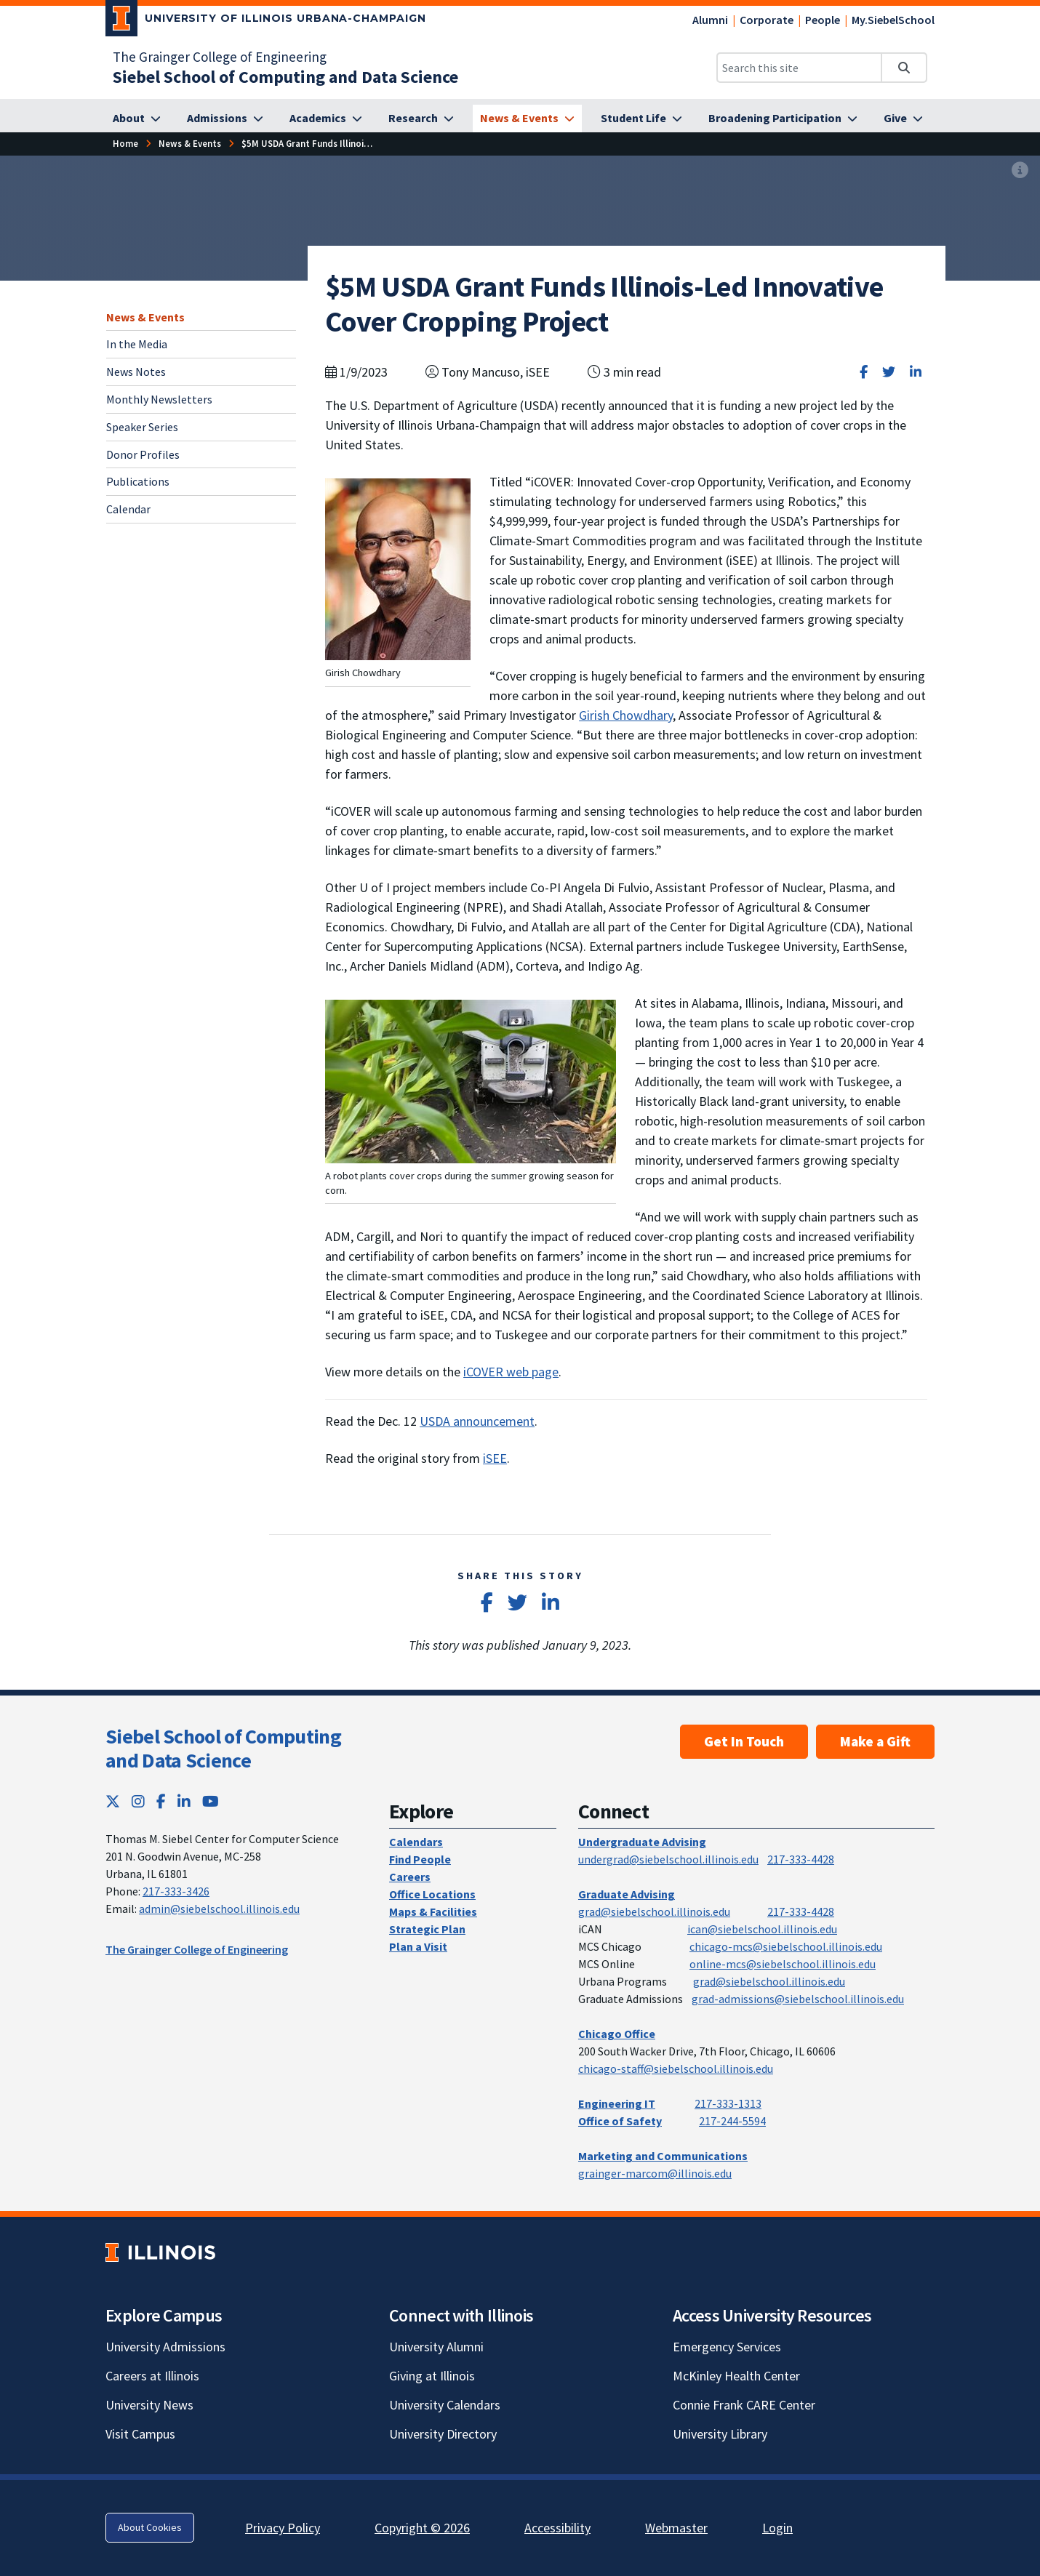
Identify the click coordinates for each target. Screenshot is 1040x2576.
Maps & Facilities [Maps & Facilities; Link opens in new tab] (433, 1911)
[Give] (903, 118)
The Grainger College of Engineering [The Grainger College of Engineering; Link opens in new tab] (220, 56)
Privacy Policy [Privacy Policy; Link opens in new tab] (282, 2527)
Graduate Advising (626, 1894)
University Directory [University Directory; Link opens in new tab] (443, 2433)
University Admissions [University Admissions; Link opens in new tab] (165, 2346)
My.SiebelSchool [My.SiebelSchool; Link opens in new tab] (893, 19)
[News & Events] (527, 118)
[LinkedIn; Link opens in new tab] (184, 1801)
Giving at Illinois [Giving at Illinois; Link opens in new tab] (432, 2375)
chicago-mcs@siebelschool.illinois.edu (785, 1946)
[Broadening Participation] (783, 118)
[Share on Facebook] (864, 372)
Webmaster (676, 2527)
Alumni (710, 19)
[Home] (125, 143)
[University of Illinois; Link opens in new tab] (160, 2252)
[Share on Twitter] (888, 372)
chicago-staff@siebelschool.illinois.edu (675, 2068)
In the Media (136, 344)
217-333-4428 (800, 1859)
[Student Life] (641, 118)
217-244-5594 (732, 2121)
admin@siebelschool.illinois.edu (219, 1908)
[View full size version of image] (1020, 171)
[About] (136, 118)
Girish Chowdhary (626, 715)
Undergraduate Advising (642, 1841)
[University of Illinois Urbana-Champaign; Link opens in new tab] (265, 21)
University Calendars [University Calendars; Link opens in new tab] (444, 2404)
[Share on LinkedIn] (915, 372)
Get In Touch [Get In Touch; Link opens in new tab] (744, 1741)
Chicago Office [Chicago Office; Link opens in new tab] (616, 2033)
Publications (137, 481)
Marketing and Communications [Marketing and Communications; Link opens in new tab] (663, 2155)
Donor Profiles (143, 454)
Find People (420, 1859)
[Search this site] (799, 67)
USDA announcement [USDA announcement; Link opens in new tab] (477, 1421)
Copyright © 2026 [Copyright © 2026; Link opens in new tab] (422, 2527)
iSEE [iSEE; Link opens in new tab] (495, 1458)
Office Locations (432, 1894)
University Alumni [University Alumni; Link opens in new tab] (436, 2346)
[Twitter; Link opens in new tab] (112, 1801)
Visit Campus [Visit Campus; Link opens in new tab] (140, 2433)
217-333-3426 (176, 1891)
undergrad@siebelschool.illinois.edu (668, 1859)
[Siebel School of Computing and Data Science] (285, 76)
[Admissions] (225, 118)
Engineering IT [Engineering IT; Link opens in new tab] (616, 2103)
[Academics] (325, 118)
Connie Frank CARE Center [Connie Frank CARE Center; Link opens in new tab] (744, 2404)
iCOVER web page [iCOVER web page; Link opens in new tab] (511, 1371)
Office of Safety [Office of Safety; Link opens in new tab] (620, 2121)
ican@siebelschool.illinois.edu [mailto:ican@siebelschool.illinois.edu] (762, 1929)
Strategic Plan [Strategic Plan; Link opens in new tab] (427, 1929)
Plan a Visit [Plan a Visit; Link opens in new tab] (418, 1946)
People (822, 19)
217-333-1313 (728, 2103)
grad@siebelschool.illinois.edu (654, 1911)
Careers (410, 1876)
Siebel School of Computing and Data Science (223, 1748)
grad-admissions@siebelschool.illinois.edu (798, 1998)
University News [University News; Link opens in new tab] (149, 2404)
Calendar (128, 509)
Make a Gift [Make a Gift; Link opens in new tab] (875, 1741)
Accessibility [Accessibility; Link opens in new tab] (557, 2527)
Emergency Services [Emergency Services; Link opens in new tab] (727, 2346)
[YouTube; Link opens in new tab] (210, 1801)
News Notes (136, 371)
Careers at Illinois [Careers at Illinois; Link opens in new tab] (152, 2375)
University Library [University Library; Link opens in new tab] (720, 2433)
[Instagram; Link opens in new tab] (138, 1801)
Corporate (766, 19)
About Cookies (150, 2527)
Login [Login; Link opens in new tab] (777, 2527)
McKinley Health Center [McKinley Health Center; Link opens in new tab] (736, 2375)
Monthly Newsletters (159, 399)
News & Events (145, 317)
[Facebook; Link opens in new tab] (161, 1801)
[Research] (421, 118)
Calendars (416, 1841)
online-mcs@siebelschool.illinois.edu (782, 1964)
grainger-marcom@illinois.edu (655, 2173)
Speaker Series (142, 427)
